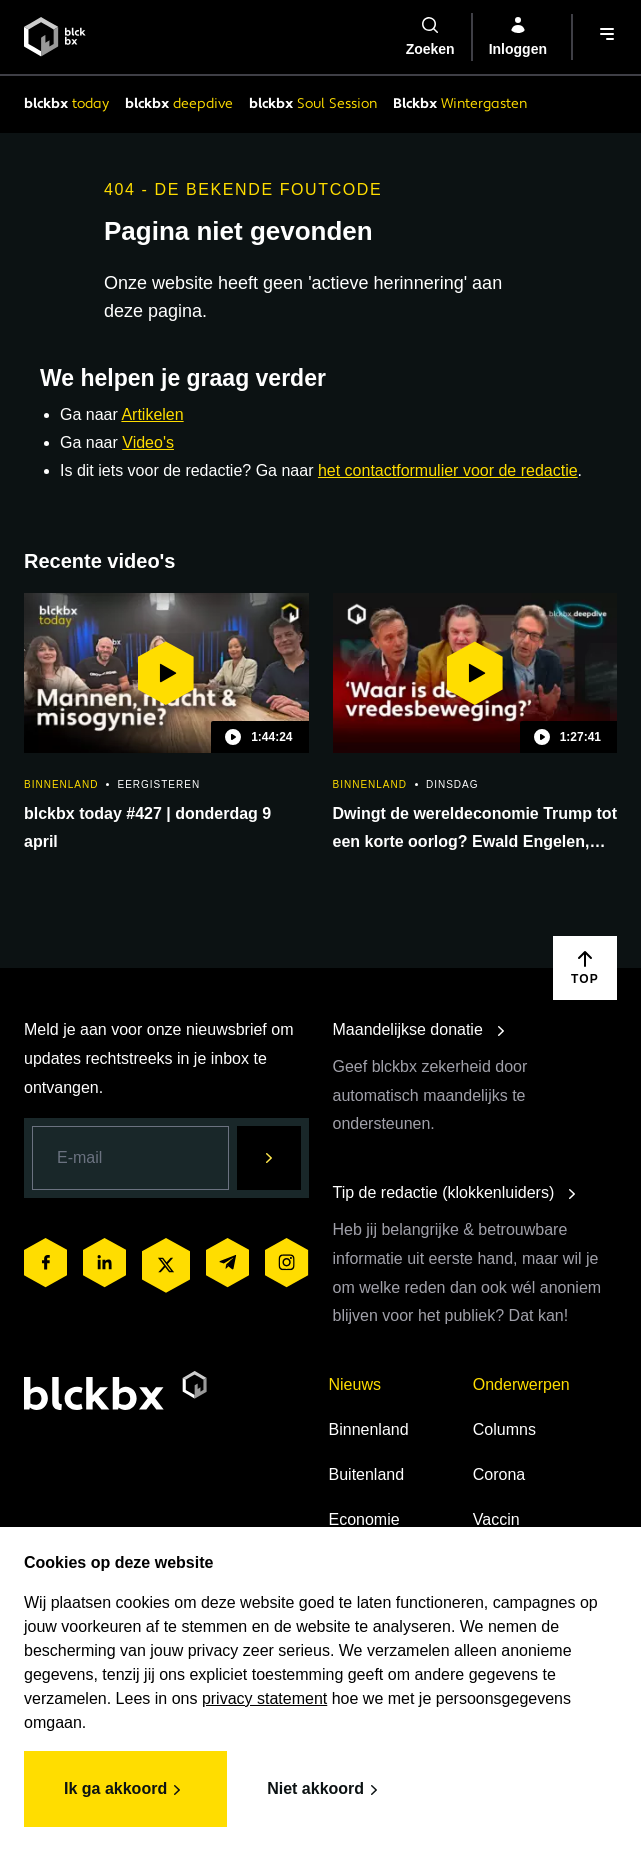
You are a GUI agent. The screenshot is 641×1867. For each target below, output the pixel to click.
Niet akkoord (325, 1790)
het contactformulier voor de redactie (448, 470)
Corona (499, 1474)
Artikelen (152, 414)
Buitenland (367, 1474)
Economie (364, 1519)
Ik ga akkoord (125, 1790)
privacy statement (264, 1698)
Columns (504, 1429)
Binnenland (369, 1429)
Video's (148, 442)
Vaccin (496, 1519)
